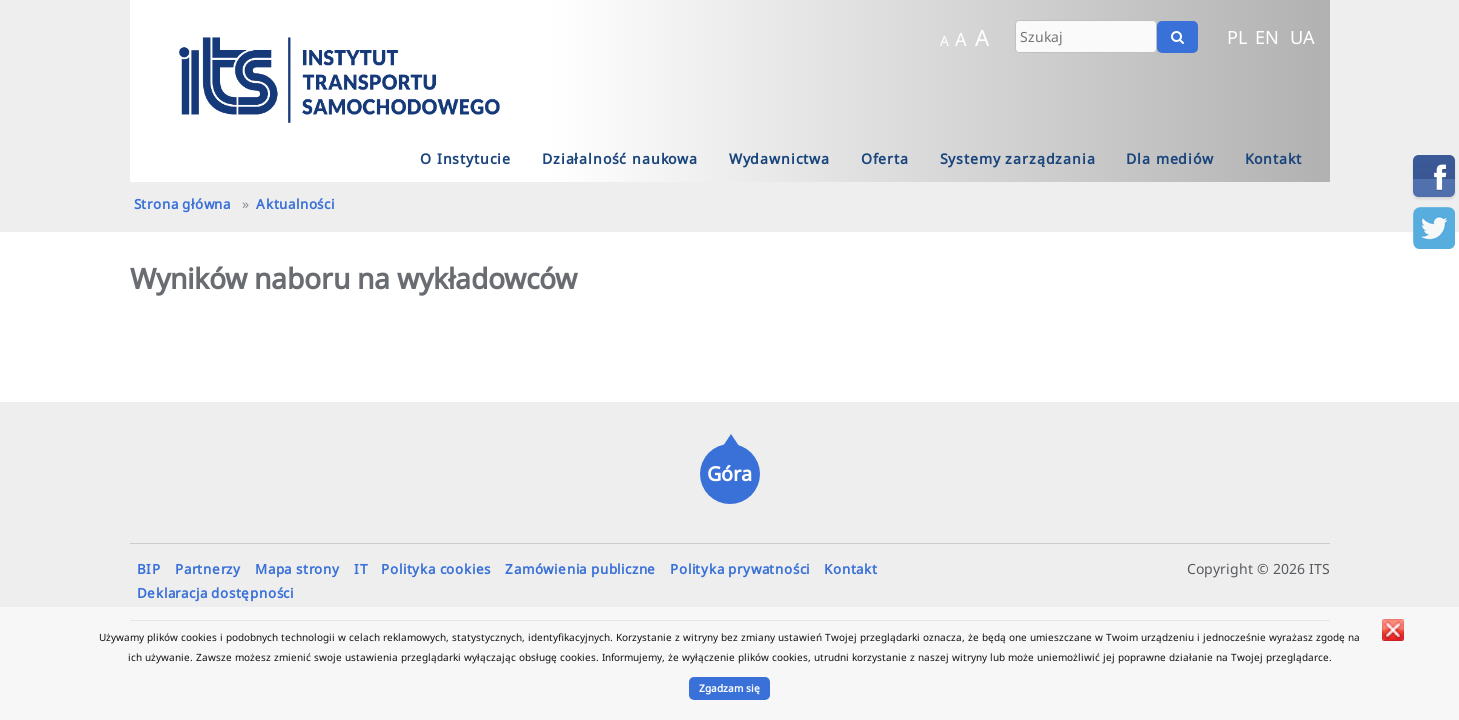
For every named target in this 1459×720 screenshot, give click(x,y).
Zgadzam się (729, 688)
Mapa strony (297, 569)
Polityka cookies (436, 569)
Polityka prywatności (740, 569)
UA (1302, 37)
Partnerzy (208, 569)
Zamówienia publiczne (580, 569)
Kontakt (1273, 158)
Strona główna (182, 204)
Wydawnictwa (779, 158)
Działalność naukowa (620, 158)
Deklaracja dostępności (216, 593)
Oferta (885, 158)
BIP (149, 569)
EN (1267, 37)
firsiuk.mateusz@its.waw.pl (1128, 573)
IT (361, 569)
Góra (729, 473)
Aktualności (295, 204)
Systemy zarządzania (1018, 158)
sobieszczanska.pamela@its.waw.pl (1092, 573)
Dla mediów (1169, 158)
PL (1237, 37)
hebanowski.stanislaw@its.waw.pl (1165, 573)
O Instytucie (465, 158)
